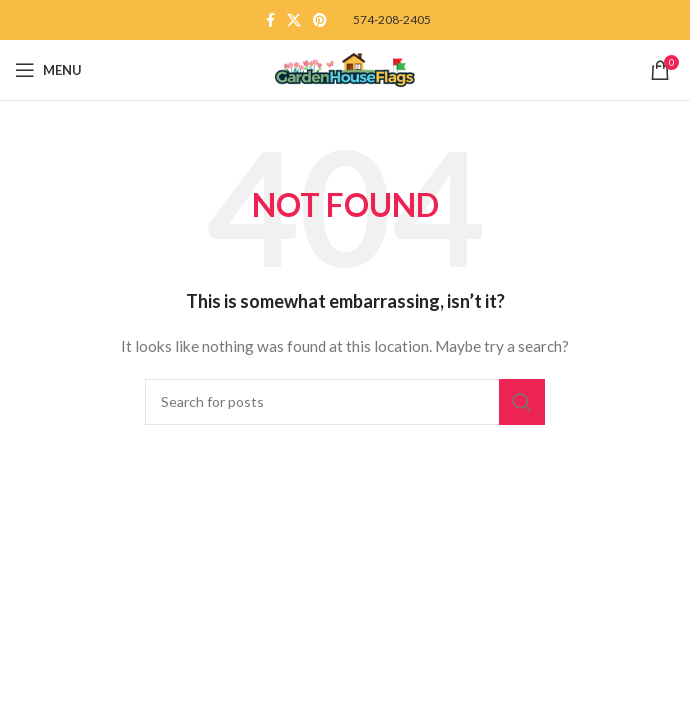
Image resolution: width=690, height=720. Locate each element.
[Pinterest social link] (320, 20)
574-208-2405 (392, 19)
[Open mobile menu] (48, 70)
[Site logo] (345, 68)
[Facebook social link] (270, 20)
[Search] (345, 402)
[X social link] (294, 20)
